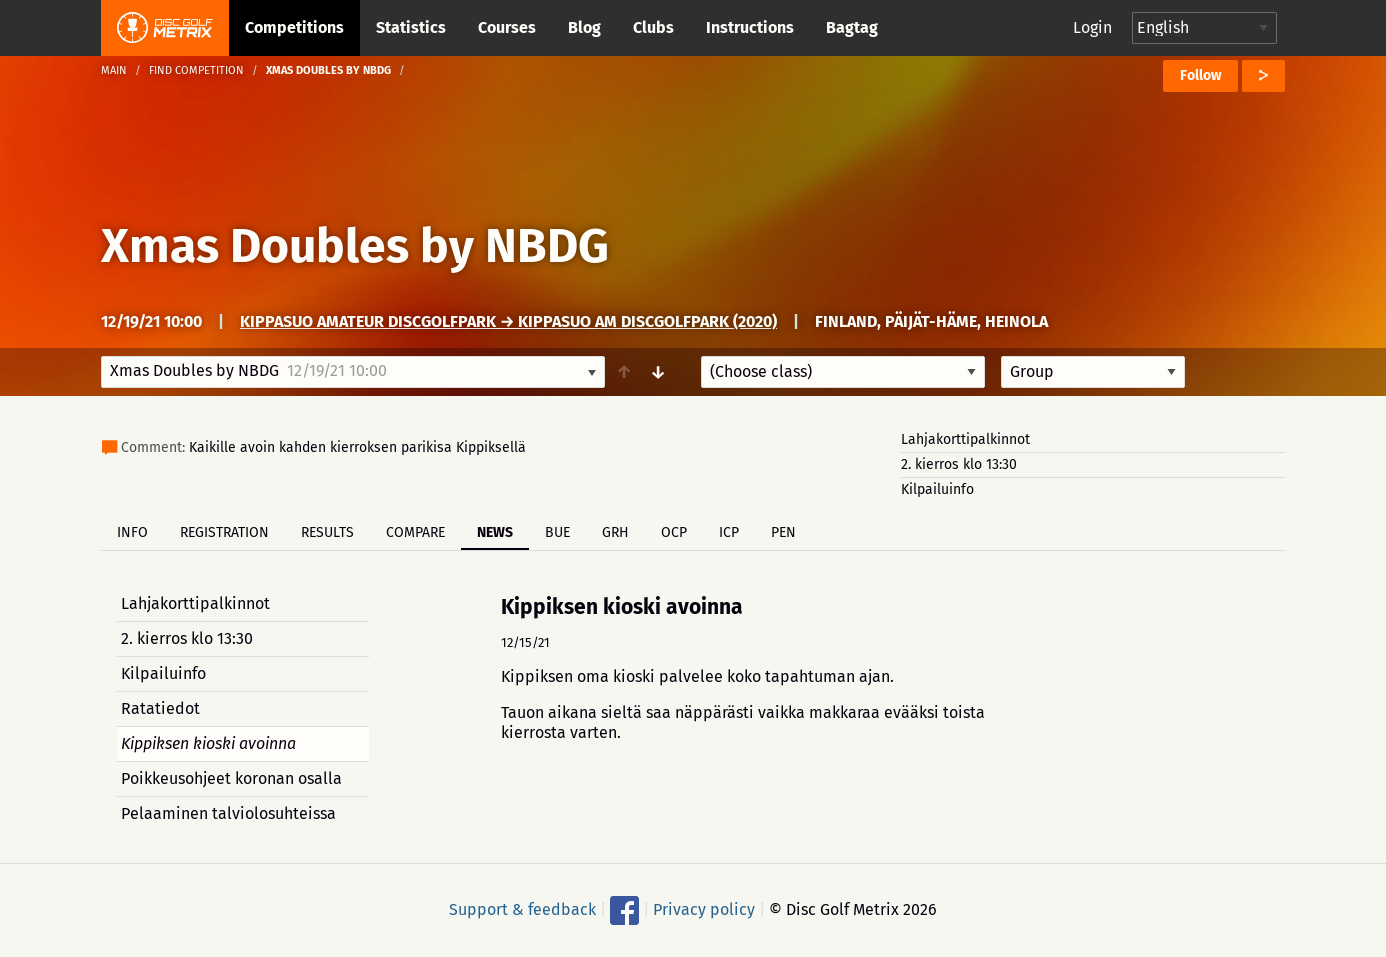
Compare (415, 532)
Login (1092, 27)
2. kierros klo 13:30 (959, 464)
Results (327, 532)
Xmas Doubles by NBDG (355, 246)
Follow (1200, 75)
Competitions (294, 27)
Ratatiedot (160, 708)
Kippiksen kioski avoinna (208, 743)
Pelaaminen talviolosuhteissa (228, 813)
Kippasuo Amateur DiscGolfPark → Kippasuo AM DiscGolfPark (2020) (508, 321)
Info (132, 532)
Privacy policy (704, 909)
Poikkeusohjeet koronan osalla (231, 778)
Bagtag (852, 27)
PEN (783, 532)
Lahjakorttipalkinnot (965, 439)
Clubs (653, 27)
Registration (224, 532)
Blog (584, 27)
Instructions (750, 27)
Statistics (411, 27)
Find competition (196, 70)
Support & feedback (522, 909)
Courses (507, 27)
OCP (674, 532)
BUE (557, 532)
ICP (729, 532)
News (495, 532)
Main (114, 70)
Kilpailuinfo (937, 489)
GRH (615, 532)
